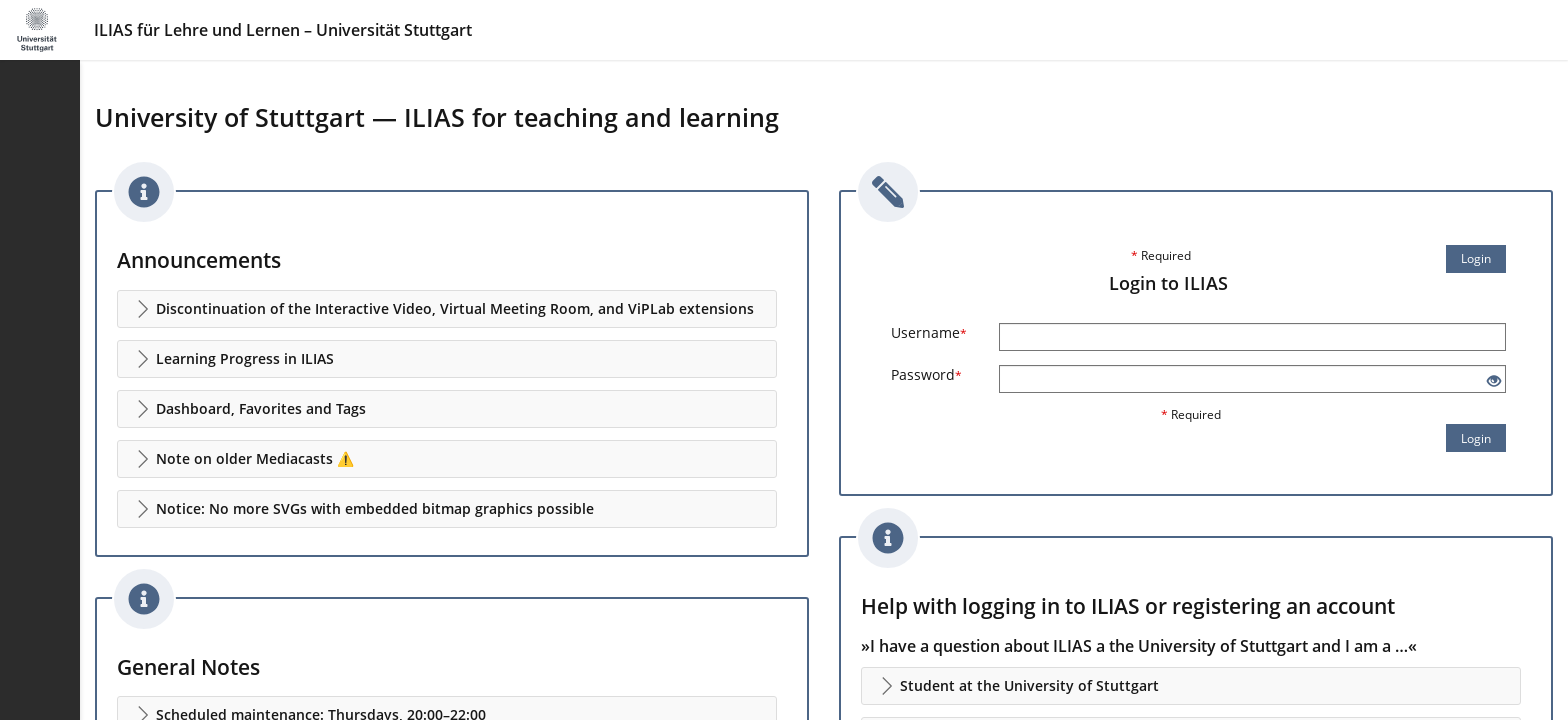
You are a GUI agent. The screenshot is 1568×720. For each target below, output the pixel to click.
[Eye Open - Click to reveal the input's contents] (1494, 381)
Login (1476, 258)
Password (926, 374)
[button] (447, 309)
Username (929, 332)
